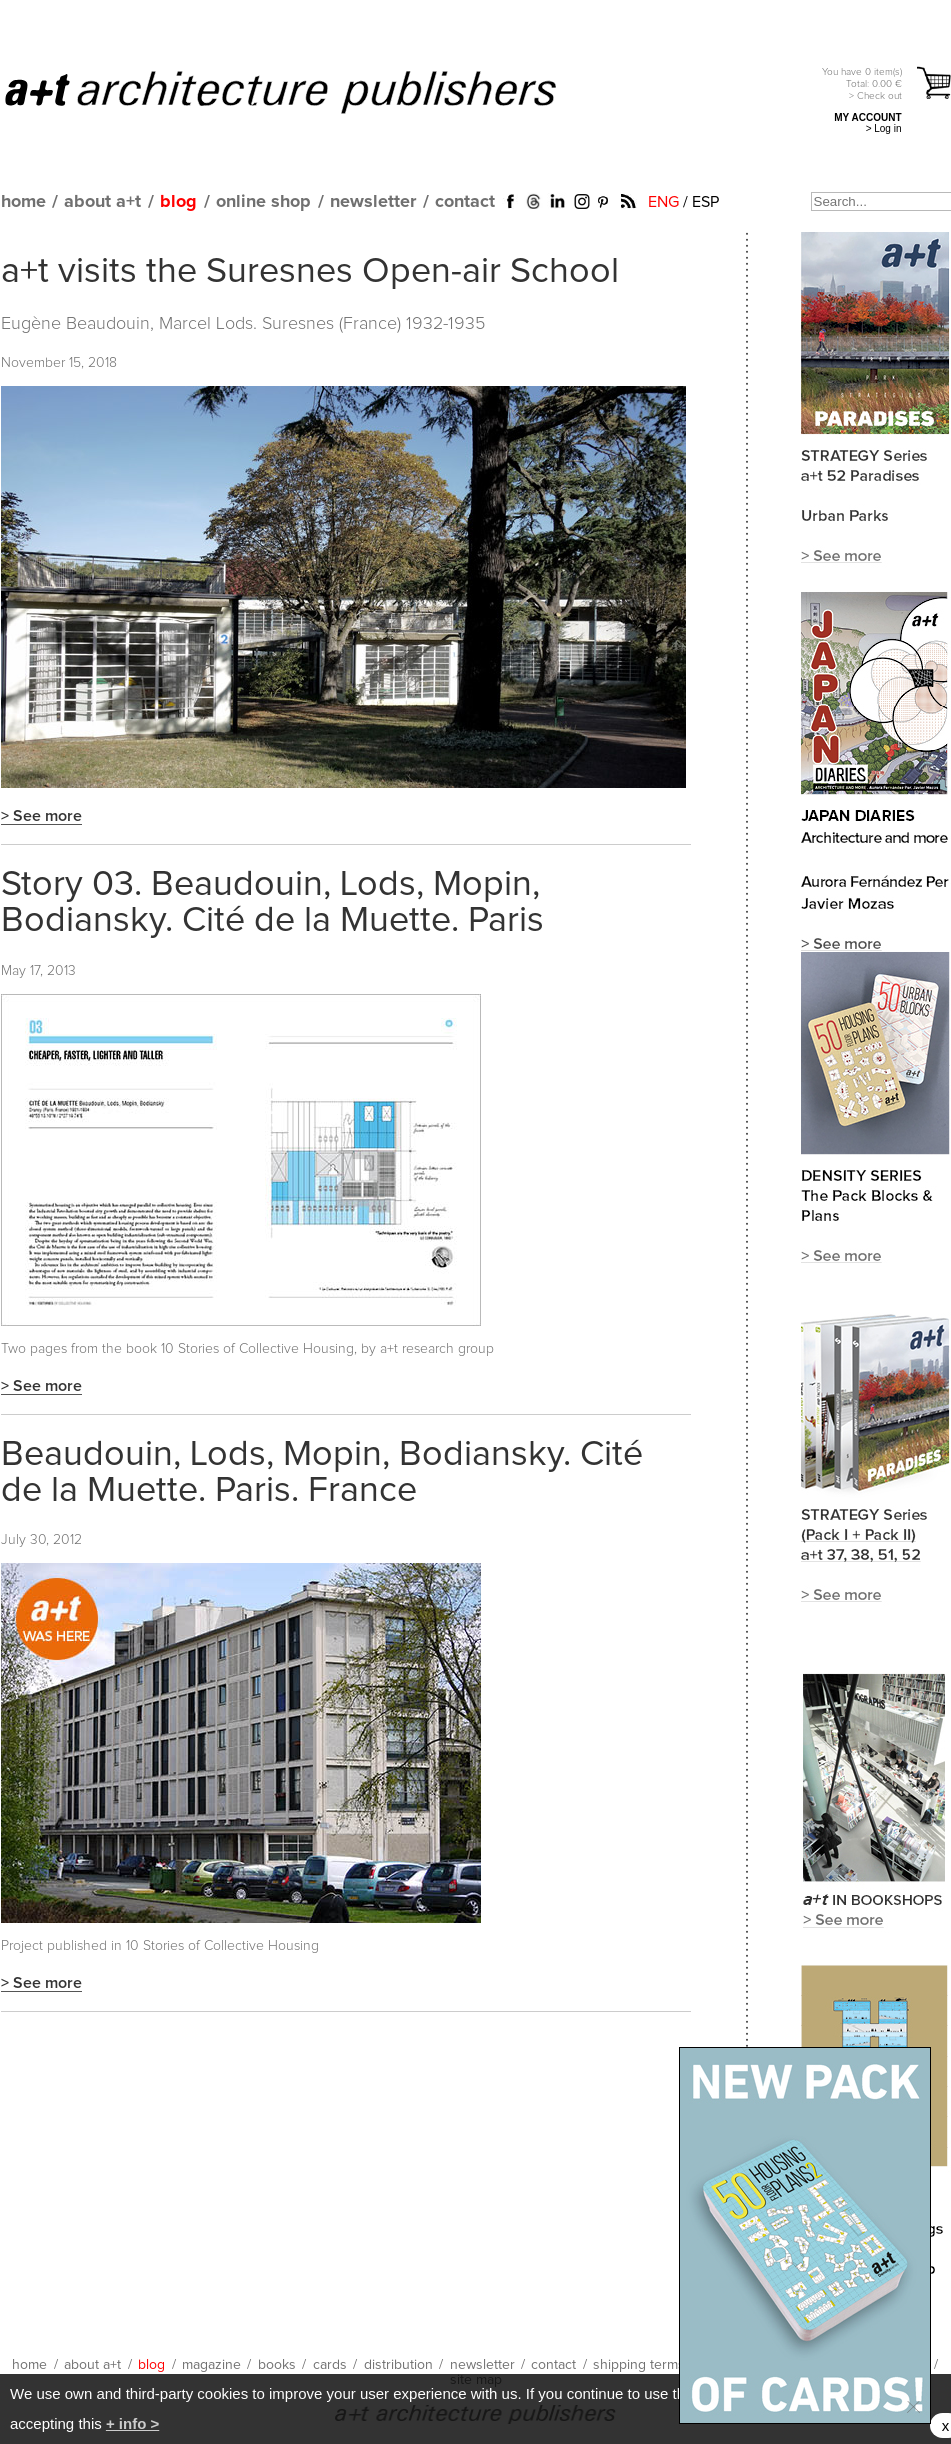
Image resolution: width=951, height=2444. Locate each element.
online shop (263, 202)
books (277, 2365)
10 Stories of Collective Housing (222, 1946)
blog (178, 202)
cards (330, 2365)
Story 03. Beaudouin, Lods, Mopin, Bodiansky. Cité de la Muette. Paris (272, 903)
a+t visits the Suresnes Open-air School (310, 272)
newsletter (373, 202)
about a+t (102, 202)
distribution (398, 2365)
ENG (663, 202)
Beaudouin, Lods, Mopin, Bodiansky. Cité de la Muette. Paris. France (322, 1473)
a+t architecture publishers (305, 91)
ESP (705, 202)
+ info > (132, 2423)
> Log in (884, 128)
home (23, 202)
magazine (211, 2365)
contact (465, 202)
